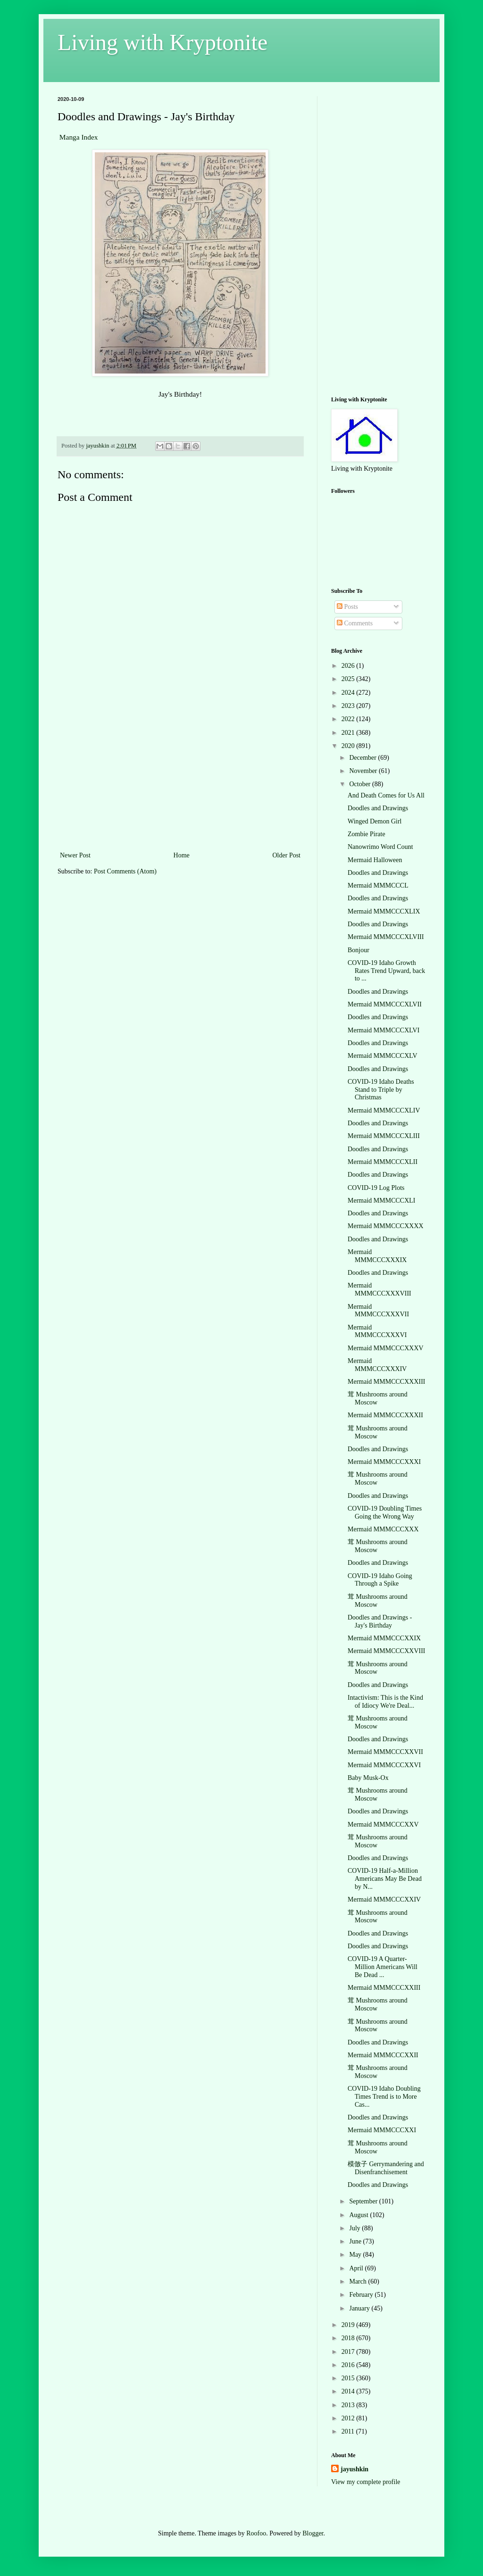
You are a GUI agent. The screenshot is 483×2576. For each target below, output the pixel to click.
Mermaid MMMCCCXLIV (384, 1110)
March (358, 2281)
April (357, 2268)
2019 (349, 2324)
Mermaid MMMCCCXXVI (384, 1765)
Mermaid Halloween (375, 860)
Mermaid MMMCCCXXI (382, 2130)
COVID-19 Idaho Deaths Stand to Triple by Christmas (381, 1089)
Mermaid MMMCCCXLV (382, 1055)
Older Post (287, 855)
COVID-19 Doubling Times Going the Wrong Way (385, 1512)
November (364, 770)
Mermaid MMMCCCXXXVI (377, 1331)
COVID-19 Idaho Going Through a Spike (380, 1579)
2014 (349, 2391)
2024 (349, 692)
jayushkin (354, 2469)
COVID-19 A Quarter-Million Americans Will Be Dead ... (382, 1966)
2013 (349, 2405)
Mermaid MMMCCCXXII (383, 2055)
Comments (355, 623)
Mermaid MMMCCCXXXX (386, 1226)
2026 (349, 665)
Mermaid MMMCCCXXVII (385, 1751)
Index (89, 137)
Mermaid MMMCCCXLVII (385, 1004)
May (356, 2254)
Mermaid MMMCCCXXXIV (377, 1364)
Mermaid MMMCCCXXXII (385, 1415)
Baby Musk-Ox (368, 1777)
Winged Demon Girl (375, 821)
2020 (349, 745)
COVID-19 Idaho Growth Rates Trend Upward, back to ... (386, 970)
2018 (349, 2338)
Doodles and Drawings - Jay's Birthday (380, 1621)
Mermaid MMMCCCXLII (382, 1161)
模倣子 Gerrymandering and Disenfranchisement (386, 2168)
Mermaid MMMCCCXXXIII (386, 1381)
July (355, 2228)
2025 (349, 678)
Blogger (312, 2533)
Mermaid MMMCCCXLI (382, 1200)
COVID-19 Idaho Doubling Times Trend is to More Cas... (384, 2096)
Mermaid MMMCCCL (378, 885)
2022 (349, 719)
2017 (349, 2351)
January (360, 2308)
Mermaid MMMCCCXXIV (384, 1899)
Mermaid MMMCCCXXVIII (386, 1650)
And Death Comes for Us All (386, 795)
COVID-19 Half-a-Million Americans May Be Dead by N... (385, 1878)
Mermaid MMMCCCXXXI (384, 1461)
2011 (348, 2431)
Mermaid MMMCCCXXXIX (377, 1255)
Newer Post (75, 855)
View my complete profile (365, 2481)
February (362, 2294)
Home (182, 855)
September (364, 2201)
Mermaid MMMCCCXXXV (386, 1348)
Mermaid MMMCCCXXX (383, 1529)
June (356, 2241)
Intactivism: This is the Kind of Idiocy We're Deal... (385, 1701)
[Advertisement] (180, 779)
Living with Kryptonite (162, 42)
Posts (347, 606)
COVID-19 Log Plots (376, 1187)
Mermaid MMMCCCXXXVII (378, 1310)
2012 (349, 2418)
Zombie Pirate (366, 834)
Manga (70, 137)
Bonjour (358, 950)
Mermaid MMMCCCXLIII (384, 1135)
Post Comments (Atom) (125, 871)
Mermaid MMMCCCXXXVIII (379, 1289)
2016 (349, 2364)
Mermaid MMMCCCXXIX (384, 1638)
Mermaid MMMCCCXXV (383, 1824)
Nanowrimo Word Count (380, 846)
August (359, 2215)
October (360, 784)
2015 (349, 2378)
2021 (349, 732)
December (363, 757)
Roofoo (256, 2533)
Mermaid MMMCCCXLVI (383, 1030)
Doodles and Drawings (378, 808)
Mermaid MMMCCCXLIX (384, 911)
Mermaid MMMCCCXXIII (384, 1987)
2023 (349, 705)
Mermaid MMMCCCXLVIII (386, 936)
